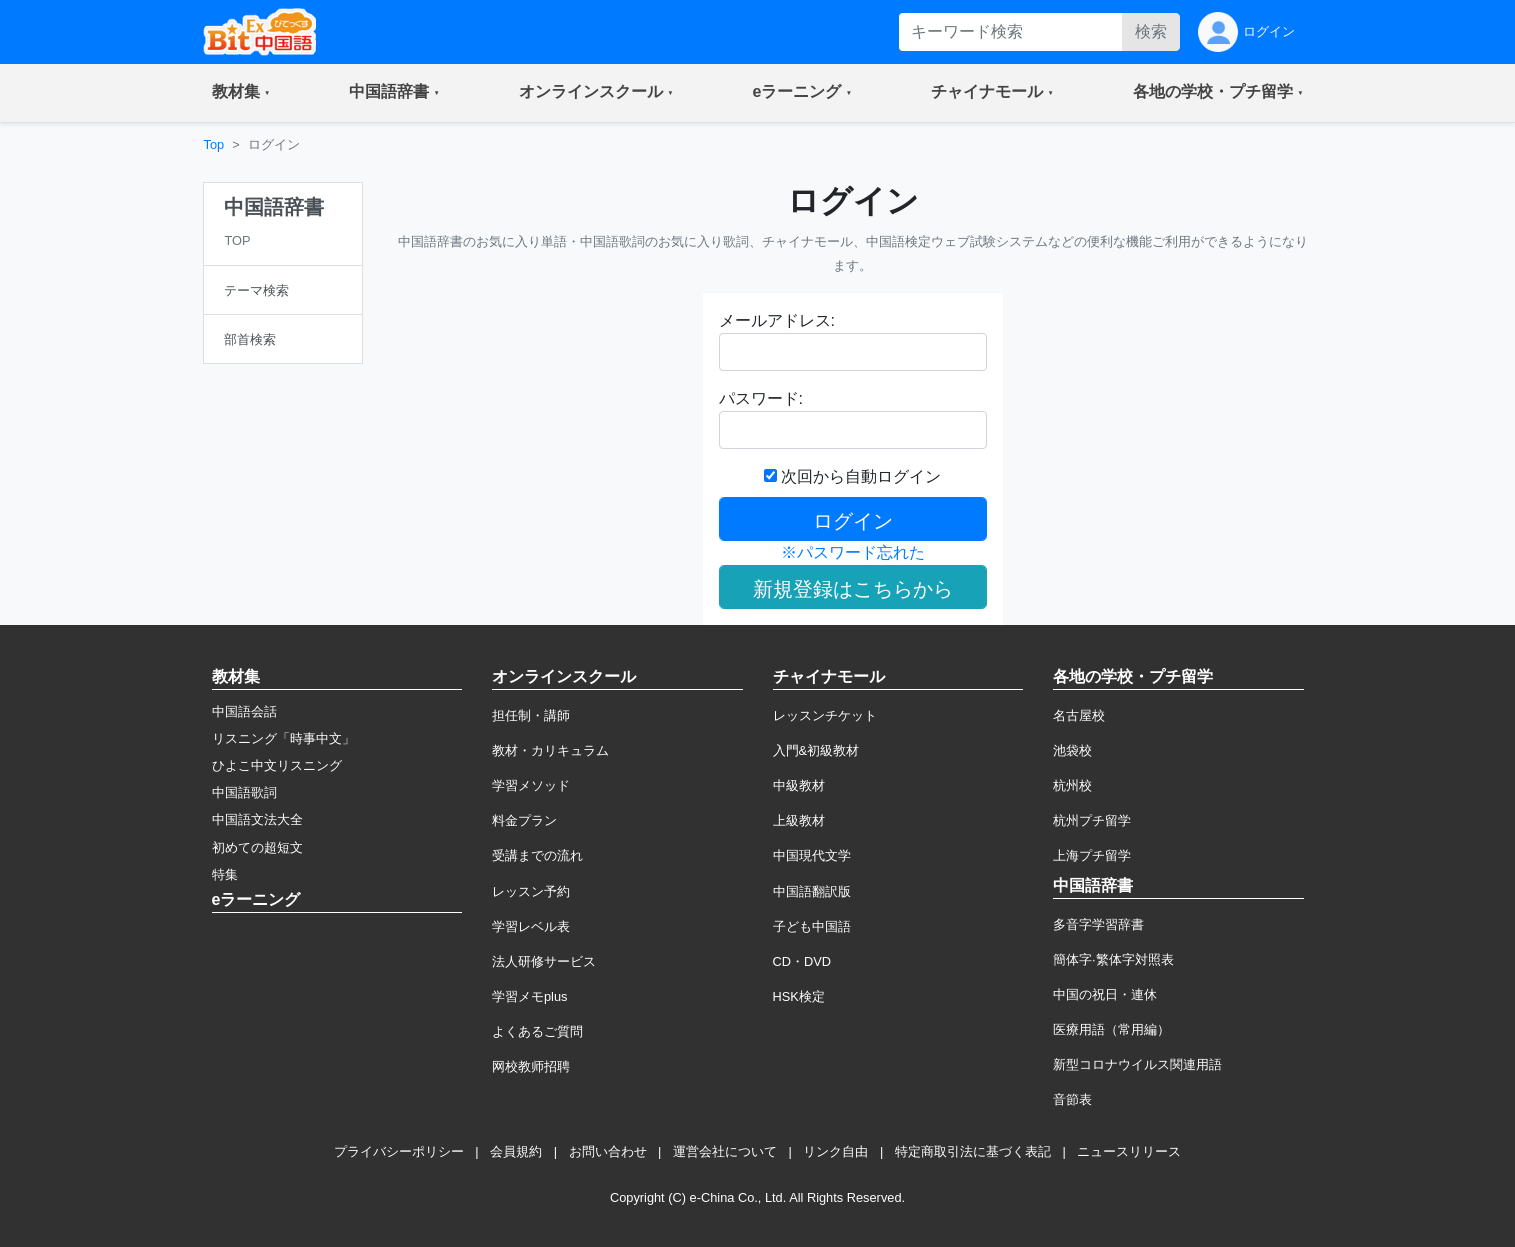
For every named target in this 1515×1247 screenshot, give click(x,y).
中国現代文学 (812, 855)
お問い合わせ (608, 1151)
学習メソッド (531, 785)
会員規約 (516, 1151)
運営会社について (725, 1151)
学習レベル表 (531, 926)
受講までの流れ (537, 855)
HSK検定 (799, 996)
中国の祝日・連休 (1105, 994)
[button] (241, 93)
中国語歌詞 (244, 792)
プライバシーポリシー (399, 1151)
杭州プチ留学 (1092, 820)
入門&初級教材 (816, 750)
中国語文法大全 (257, 819)
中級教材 (799, 785)
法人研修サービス (544, 961)
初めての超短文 (257, 847)
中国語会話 (244, 711)
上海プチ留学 (1092, 855)
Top (214, 144)
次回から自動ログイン (852, 476)
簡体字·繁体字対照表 (1113, 959)
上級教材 (799, 820)
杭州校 (1072, 785)
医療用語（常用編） (1111, 1029)
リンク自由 (835, 1151)
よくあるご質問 (537, 1031)
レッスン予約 (531, 891)
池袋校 (1072, 750)
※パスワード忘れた (853, 552)
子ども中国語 (812, 926)
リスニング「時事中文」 (283, 738)
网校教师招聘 (531, 1066)
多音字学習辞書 (1098, 924)
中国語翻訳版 (812, 891)
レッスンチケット (825, 715)
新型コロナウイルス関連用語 (1137, 1064)
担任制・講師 (531, 715)
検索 (1151, 31)
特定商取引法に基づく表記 (973, 1151)
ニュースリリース (1129, 1151)
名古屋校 (1079, 715)
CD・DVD (802, 961)
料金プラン (524, 820)
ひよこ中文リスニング (277, 765)
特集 (225, 874)
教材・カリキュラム (550, 750)
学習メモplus (529, 996)
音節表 (1072, 1099)
